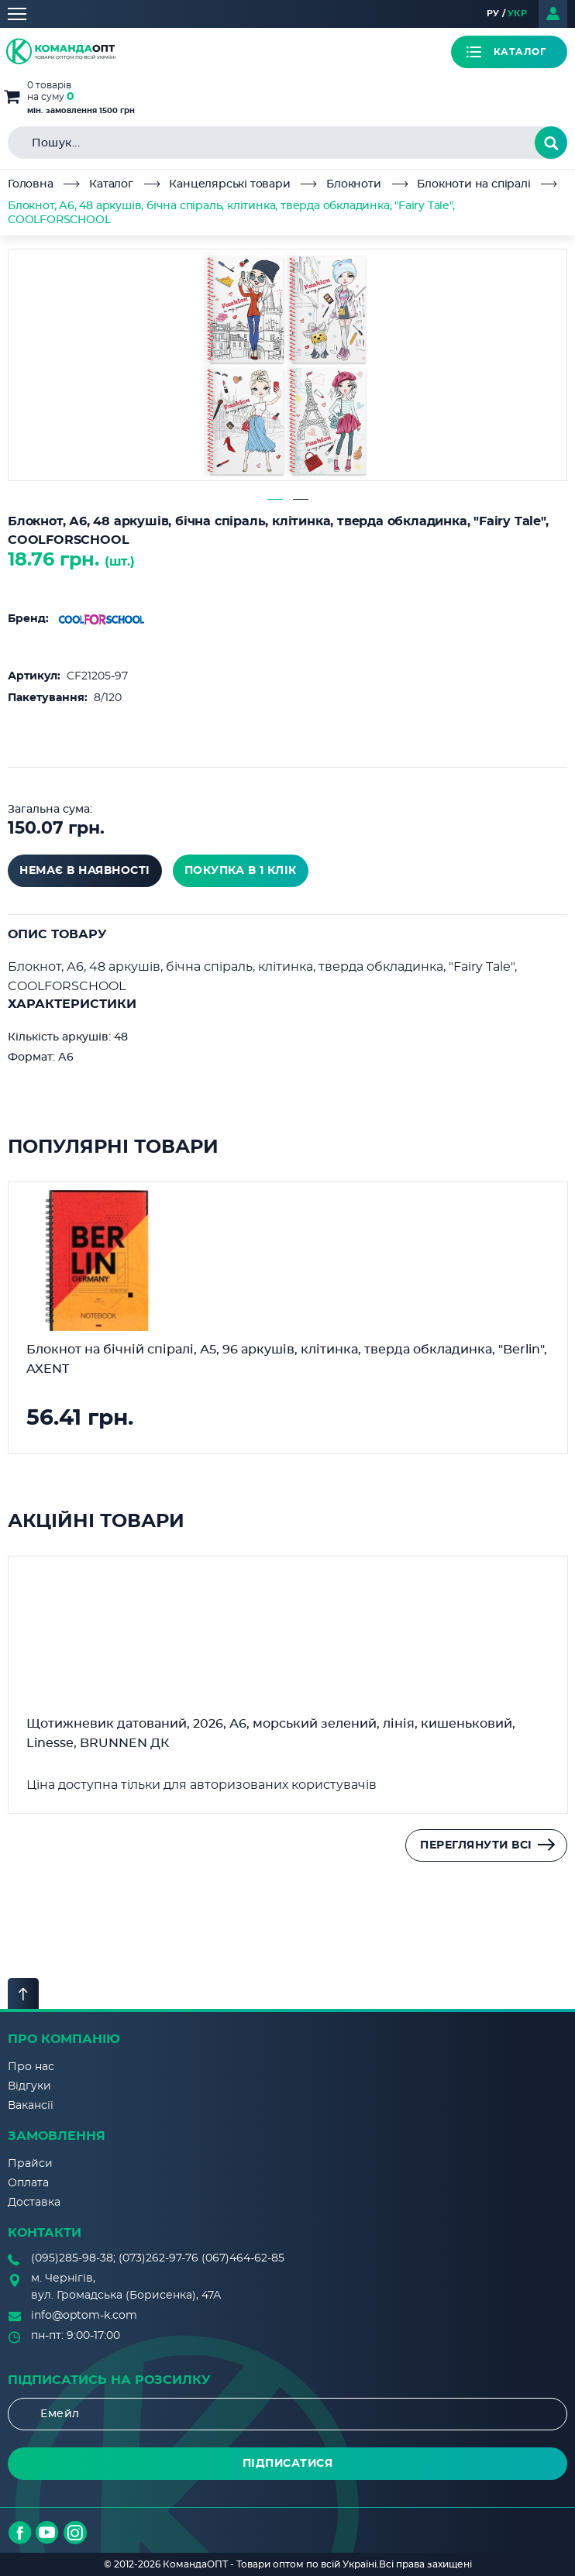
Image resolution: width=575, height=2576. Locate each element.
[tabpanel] (287, 364)
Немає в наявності (84, 870)
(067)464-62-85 (242, 2258)
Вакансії (30, 2105)
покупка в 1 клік (240, 870)
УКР (518, 13)
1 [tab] (275, 499)
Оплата (28, 2183)
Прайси (30, 2163)
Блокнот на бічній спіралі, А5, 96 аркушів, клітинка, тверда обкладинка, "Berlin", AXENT (286, 1359)
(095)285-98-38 (72, 2258)
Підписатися (288, 2463)
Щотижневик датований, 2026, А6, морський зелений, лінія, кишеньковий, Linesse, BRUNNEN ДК (270, 1733)
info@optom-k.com (84, 2315)
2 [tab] (300, 499)
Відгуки (29, 2086)
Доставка (34, 2202)
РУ (493, 13)
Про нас (31, 2067)
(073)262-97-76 (158, 2258)
